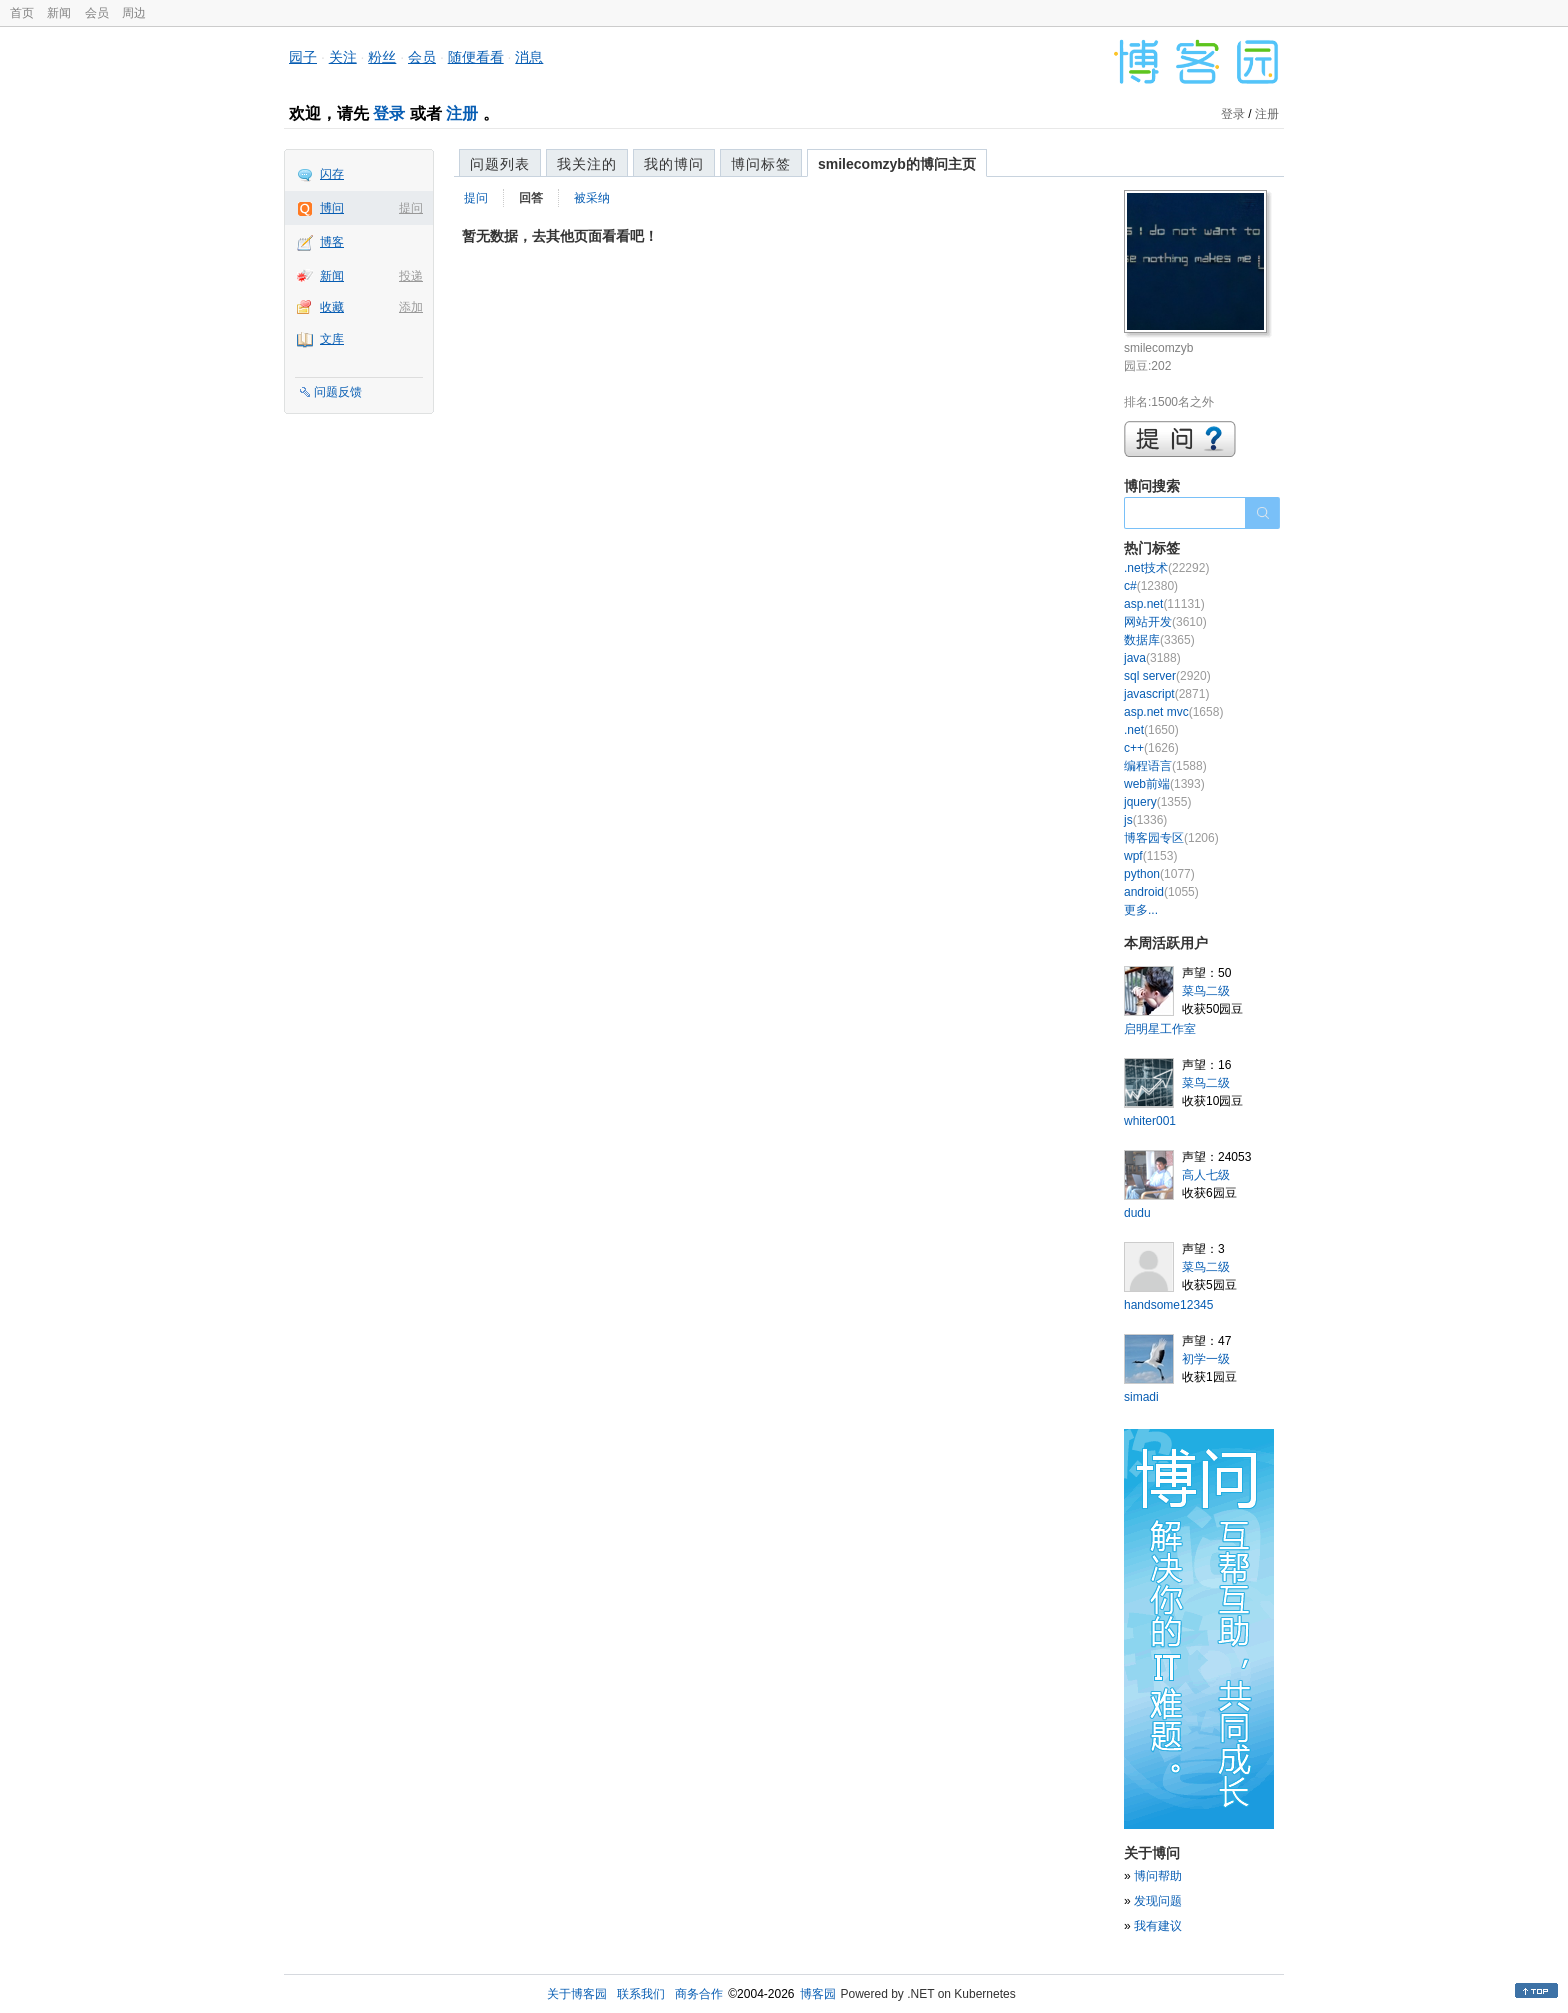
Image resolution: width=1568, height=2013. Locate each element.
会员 (97, 13)
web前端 (1164, 784)
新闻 (59, 13)
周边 (134, 13)
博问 (332, 208)
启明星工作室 (1160, 1029)
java (1152, 658)
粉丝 (382, 57)
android (1161, 892)
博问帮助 (1158, 1876)
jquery (1157, 802)
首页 (22, 13)
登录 (389, 113)
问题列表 (500, 164)
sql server (1167, 676)
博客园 (818, 1994)
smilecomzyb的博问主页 (897, 164)
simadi (1141, 1397)
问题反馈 (338, 392)
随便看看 (476, 57)
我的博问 (674, 164)
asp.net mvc (1173, 712)
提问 (411, 208)
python (1159, 874)
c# (1151, 586)
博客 (332, 242)
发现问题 (1158, 1901)
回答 (531, 198)
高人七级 (1206, 1175)
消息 (529, 57)
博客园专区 (1171, 838)
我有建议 (1158, 1926)
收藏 (332, 307)
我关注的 (587, 164)
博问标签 (761, 164)
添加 (411, 307)
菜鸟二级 (1206, 991)
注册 (462, 113)
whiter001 (1150, 1121)
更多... (1141, 910)
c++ (1151, 748)
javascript (1166, 694)
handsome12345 (1168, 1305)
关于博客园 (577, 1994)
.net (1151, 730)
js (1145, 820)
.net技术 (1166, 568)
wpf (1150, 856)
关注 (343, 57)
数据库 (1159, 640)
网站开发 (1165, 622)
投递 (411, 276)
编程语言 (1165, 766)
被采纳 (592, 198)
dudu (1137, 1213)
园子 (303, 57)
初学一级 (1206, 1359)
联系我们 (641, 1994)
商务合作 (699, 1994)
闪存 (332, 174)
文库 (332, 339)
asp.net (1164, 604)
